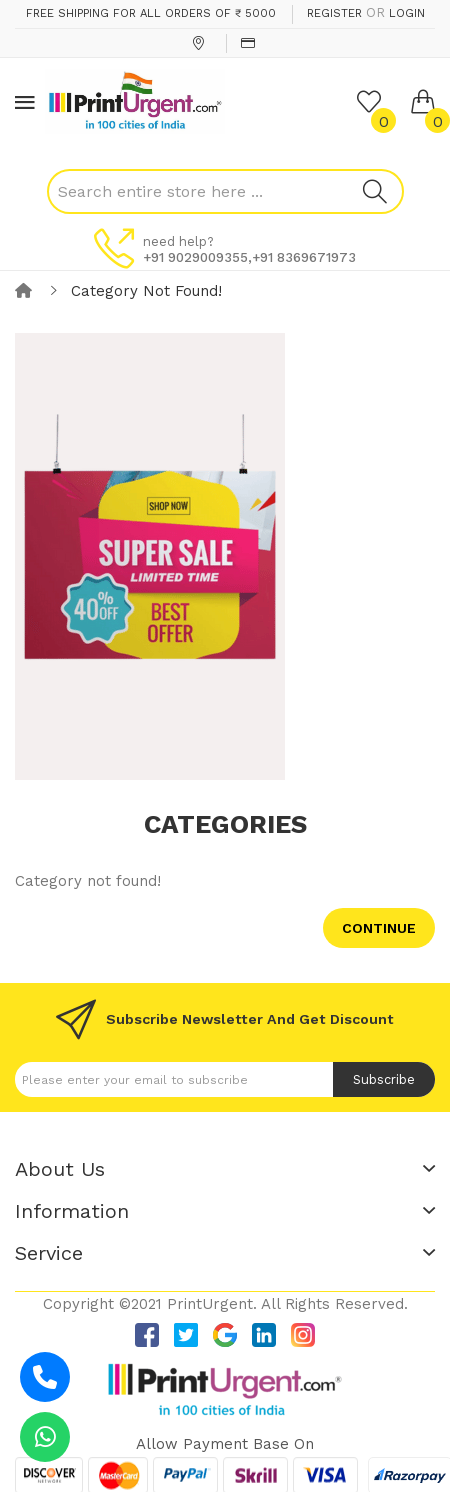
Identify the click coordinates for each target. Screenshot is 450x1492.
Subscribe (384, 1079)
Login (407, 13)
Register (334, 13)
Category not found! (146, 291)
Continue (379, 928)
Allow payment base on (225, 1444)
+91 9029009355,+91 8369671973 (249, 257)
